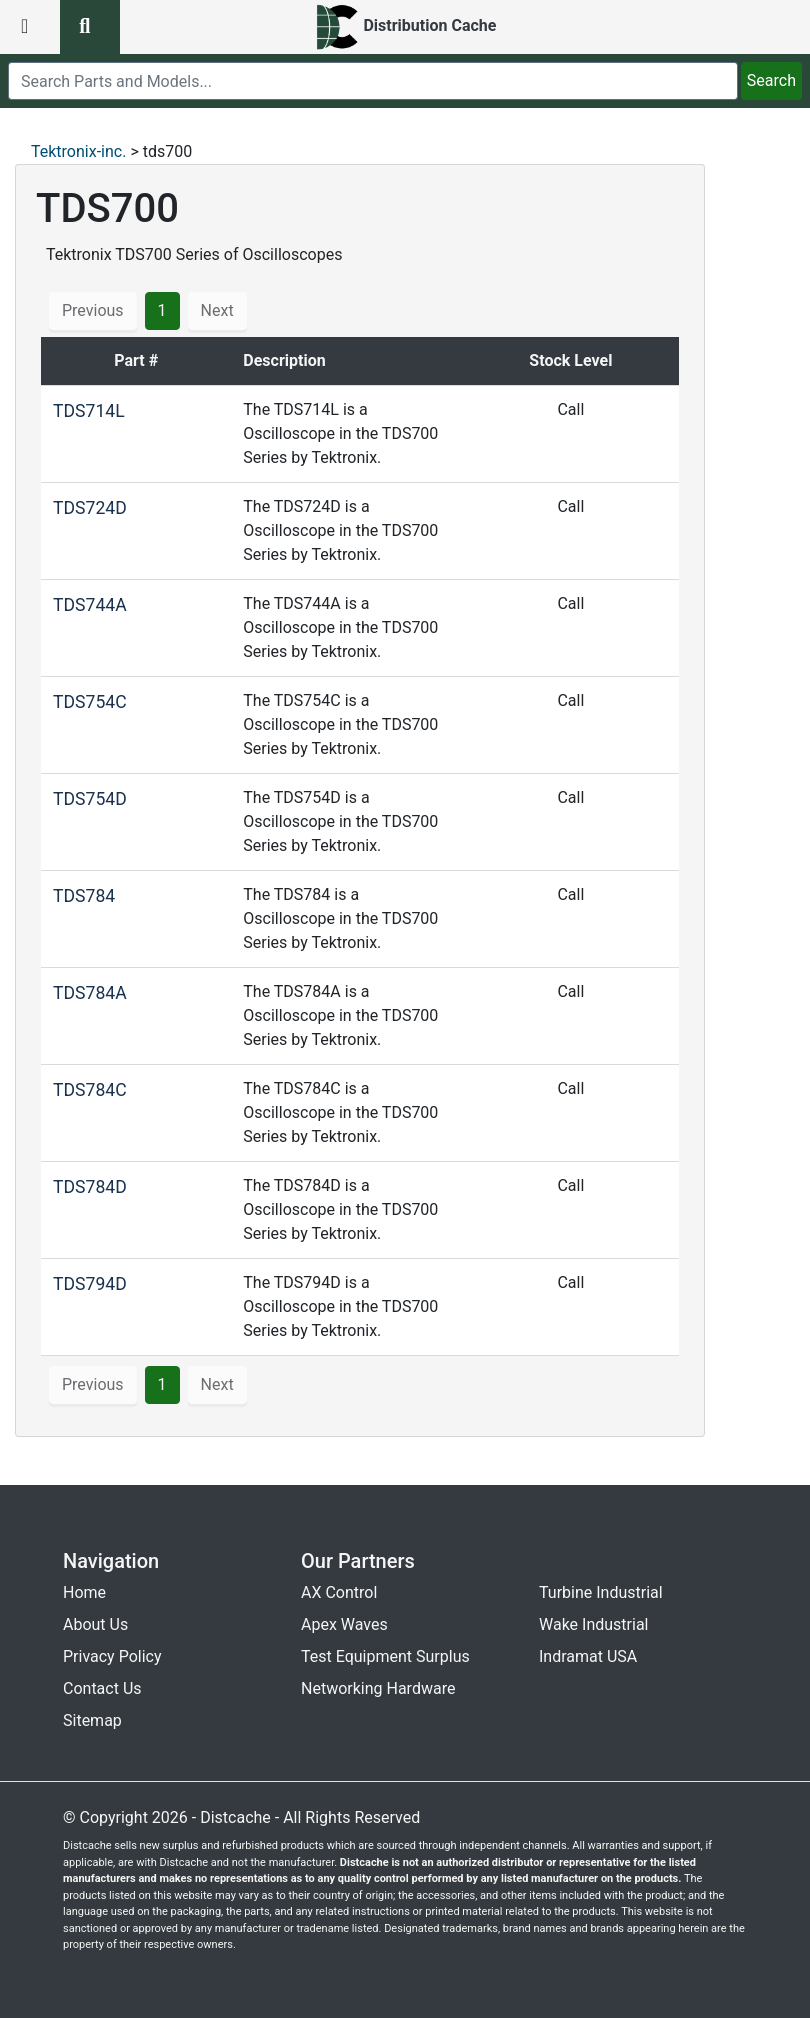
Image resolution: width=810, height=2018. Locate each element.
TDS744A (90, 605)
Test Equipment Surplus (385, 1656)
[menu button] (30, 27)
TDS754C (90, 702)
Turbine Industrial (601, 1592)
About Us (95, 1624)
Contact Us (102, 1688)
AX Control (339, 1592)
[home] (405, 27)
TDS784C (90, 1090)
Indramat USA (588, 1656)
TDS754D (90, 799)
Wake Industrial (593, 1624)
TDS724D (90, 508)
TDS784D (90, 1187)
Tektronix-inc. (78, 151)
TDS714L (89, 411)
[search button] (90, 27)
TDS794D (90, 1284)
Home (84, 1592)
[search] (373, 81)
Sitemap (92, 1720)
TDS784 (84, 896)
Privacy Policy (112, 1656)
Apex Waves (344, 1624)
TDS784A (90, 993)
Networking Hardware (378, 1688)
